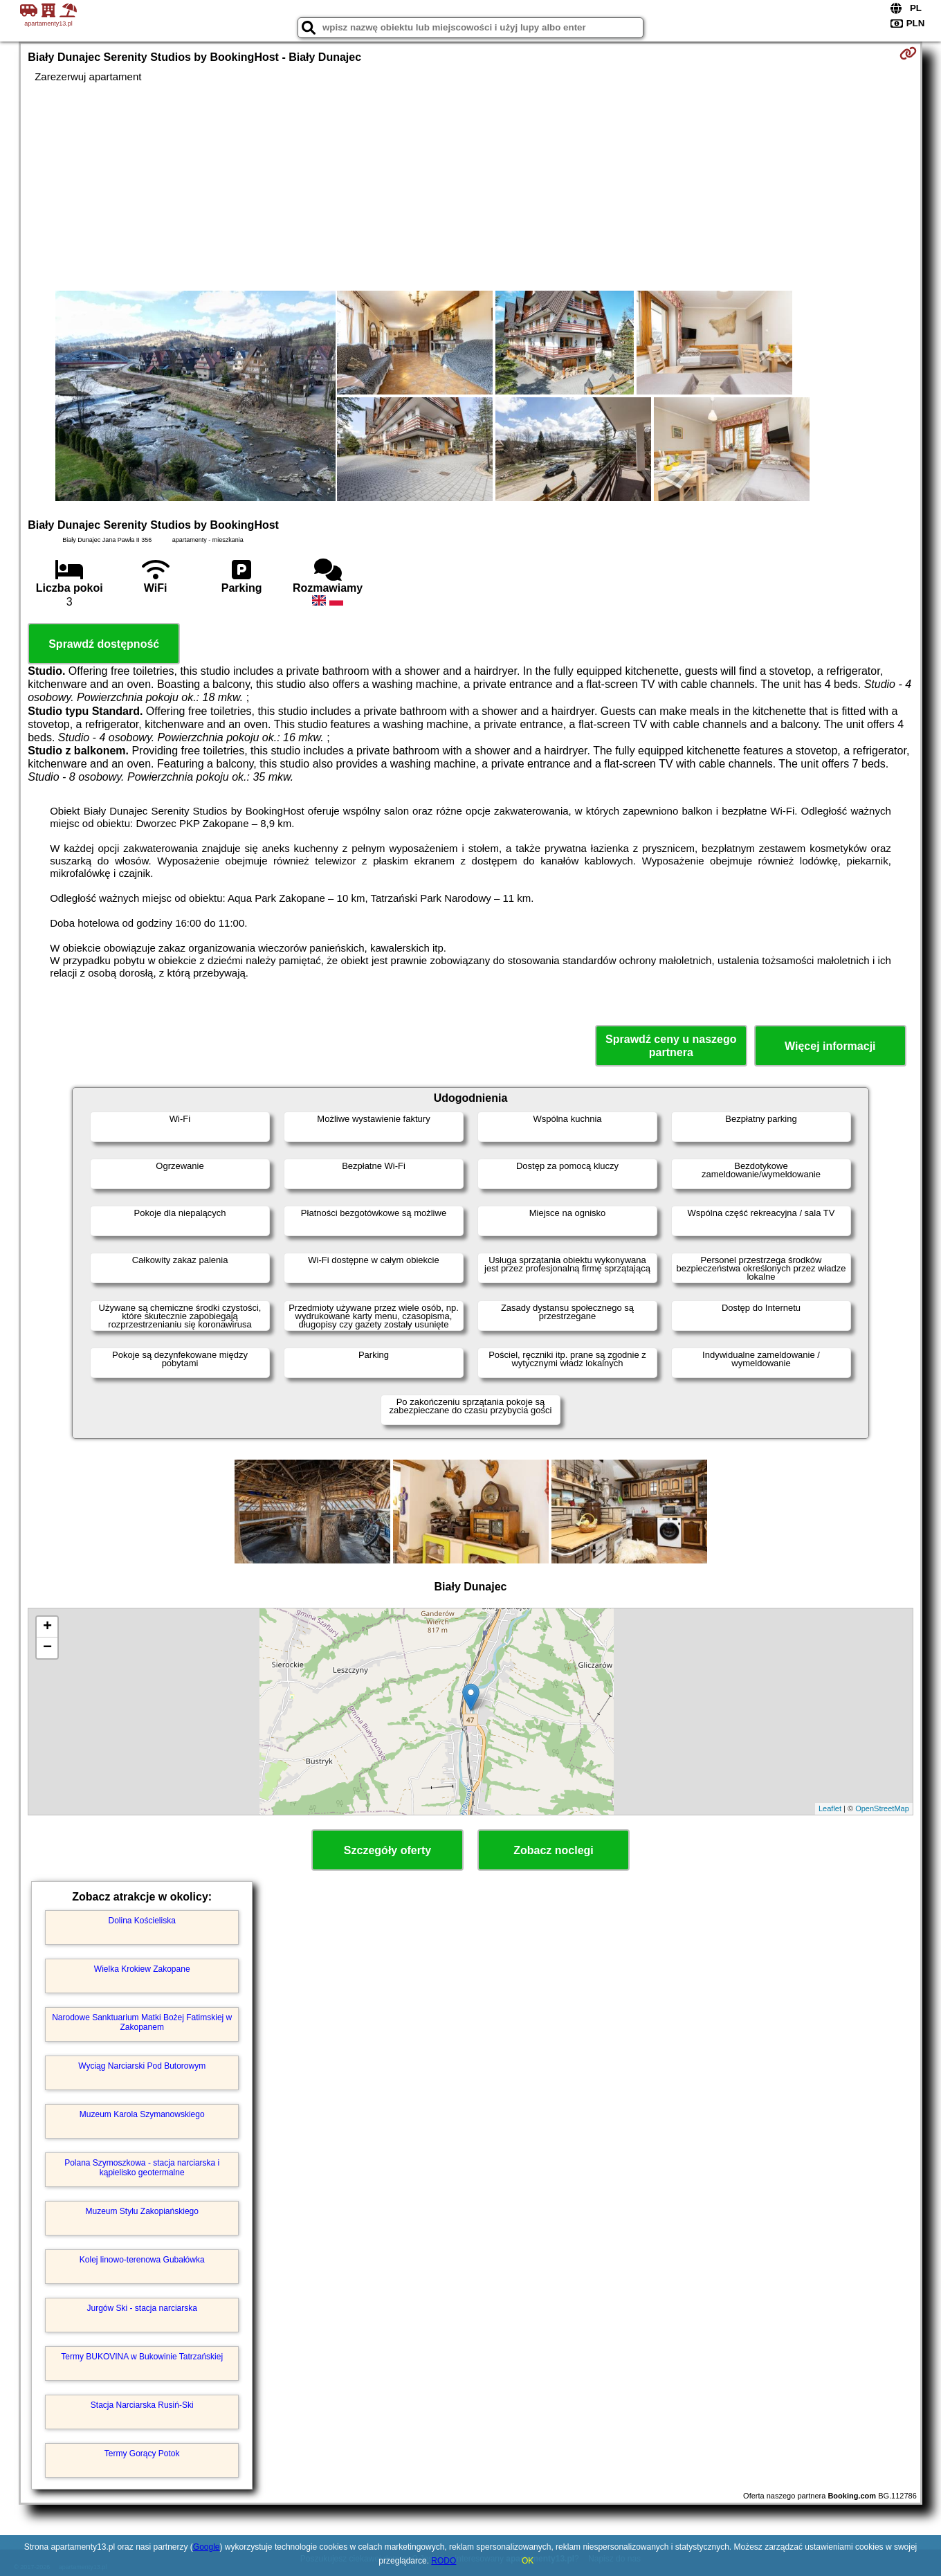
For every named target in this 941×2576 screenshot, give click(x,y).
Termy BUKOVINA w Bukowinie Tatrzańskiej (142, 2356)
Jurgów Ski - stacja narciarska (142, 2308)
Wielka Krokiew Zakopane (142, 1969)
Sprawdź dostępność (103, 644)
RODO (443, 2561)
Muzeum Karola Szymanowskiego (142, 2114)
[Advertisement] (470, 187)
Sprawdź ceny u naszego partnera (670, 1045)
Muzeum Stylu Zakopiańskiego (141, 2211)
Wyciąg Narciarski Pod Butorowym (141, 2066)
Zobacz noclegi (553, 1850)
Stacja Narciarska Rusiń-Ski (142, 2405)
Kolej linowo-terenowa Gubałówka (142, 2260)
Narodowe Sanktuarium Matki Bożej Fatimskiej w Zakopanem (142, 2022)
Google (206, 2547)
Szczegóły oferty (387, 1850)
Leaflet (830, 1808)
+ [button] (47, 1627)
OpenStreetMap (882, 1808)
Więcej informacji (830, 1046)
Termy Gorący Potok (142, 2453)
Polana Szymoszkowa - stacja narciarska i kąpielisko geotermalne (141, 2167)
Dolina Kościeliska (142, 1920)
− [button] (47, 1648)
